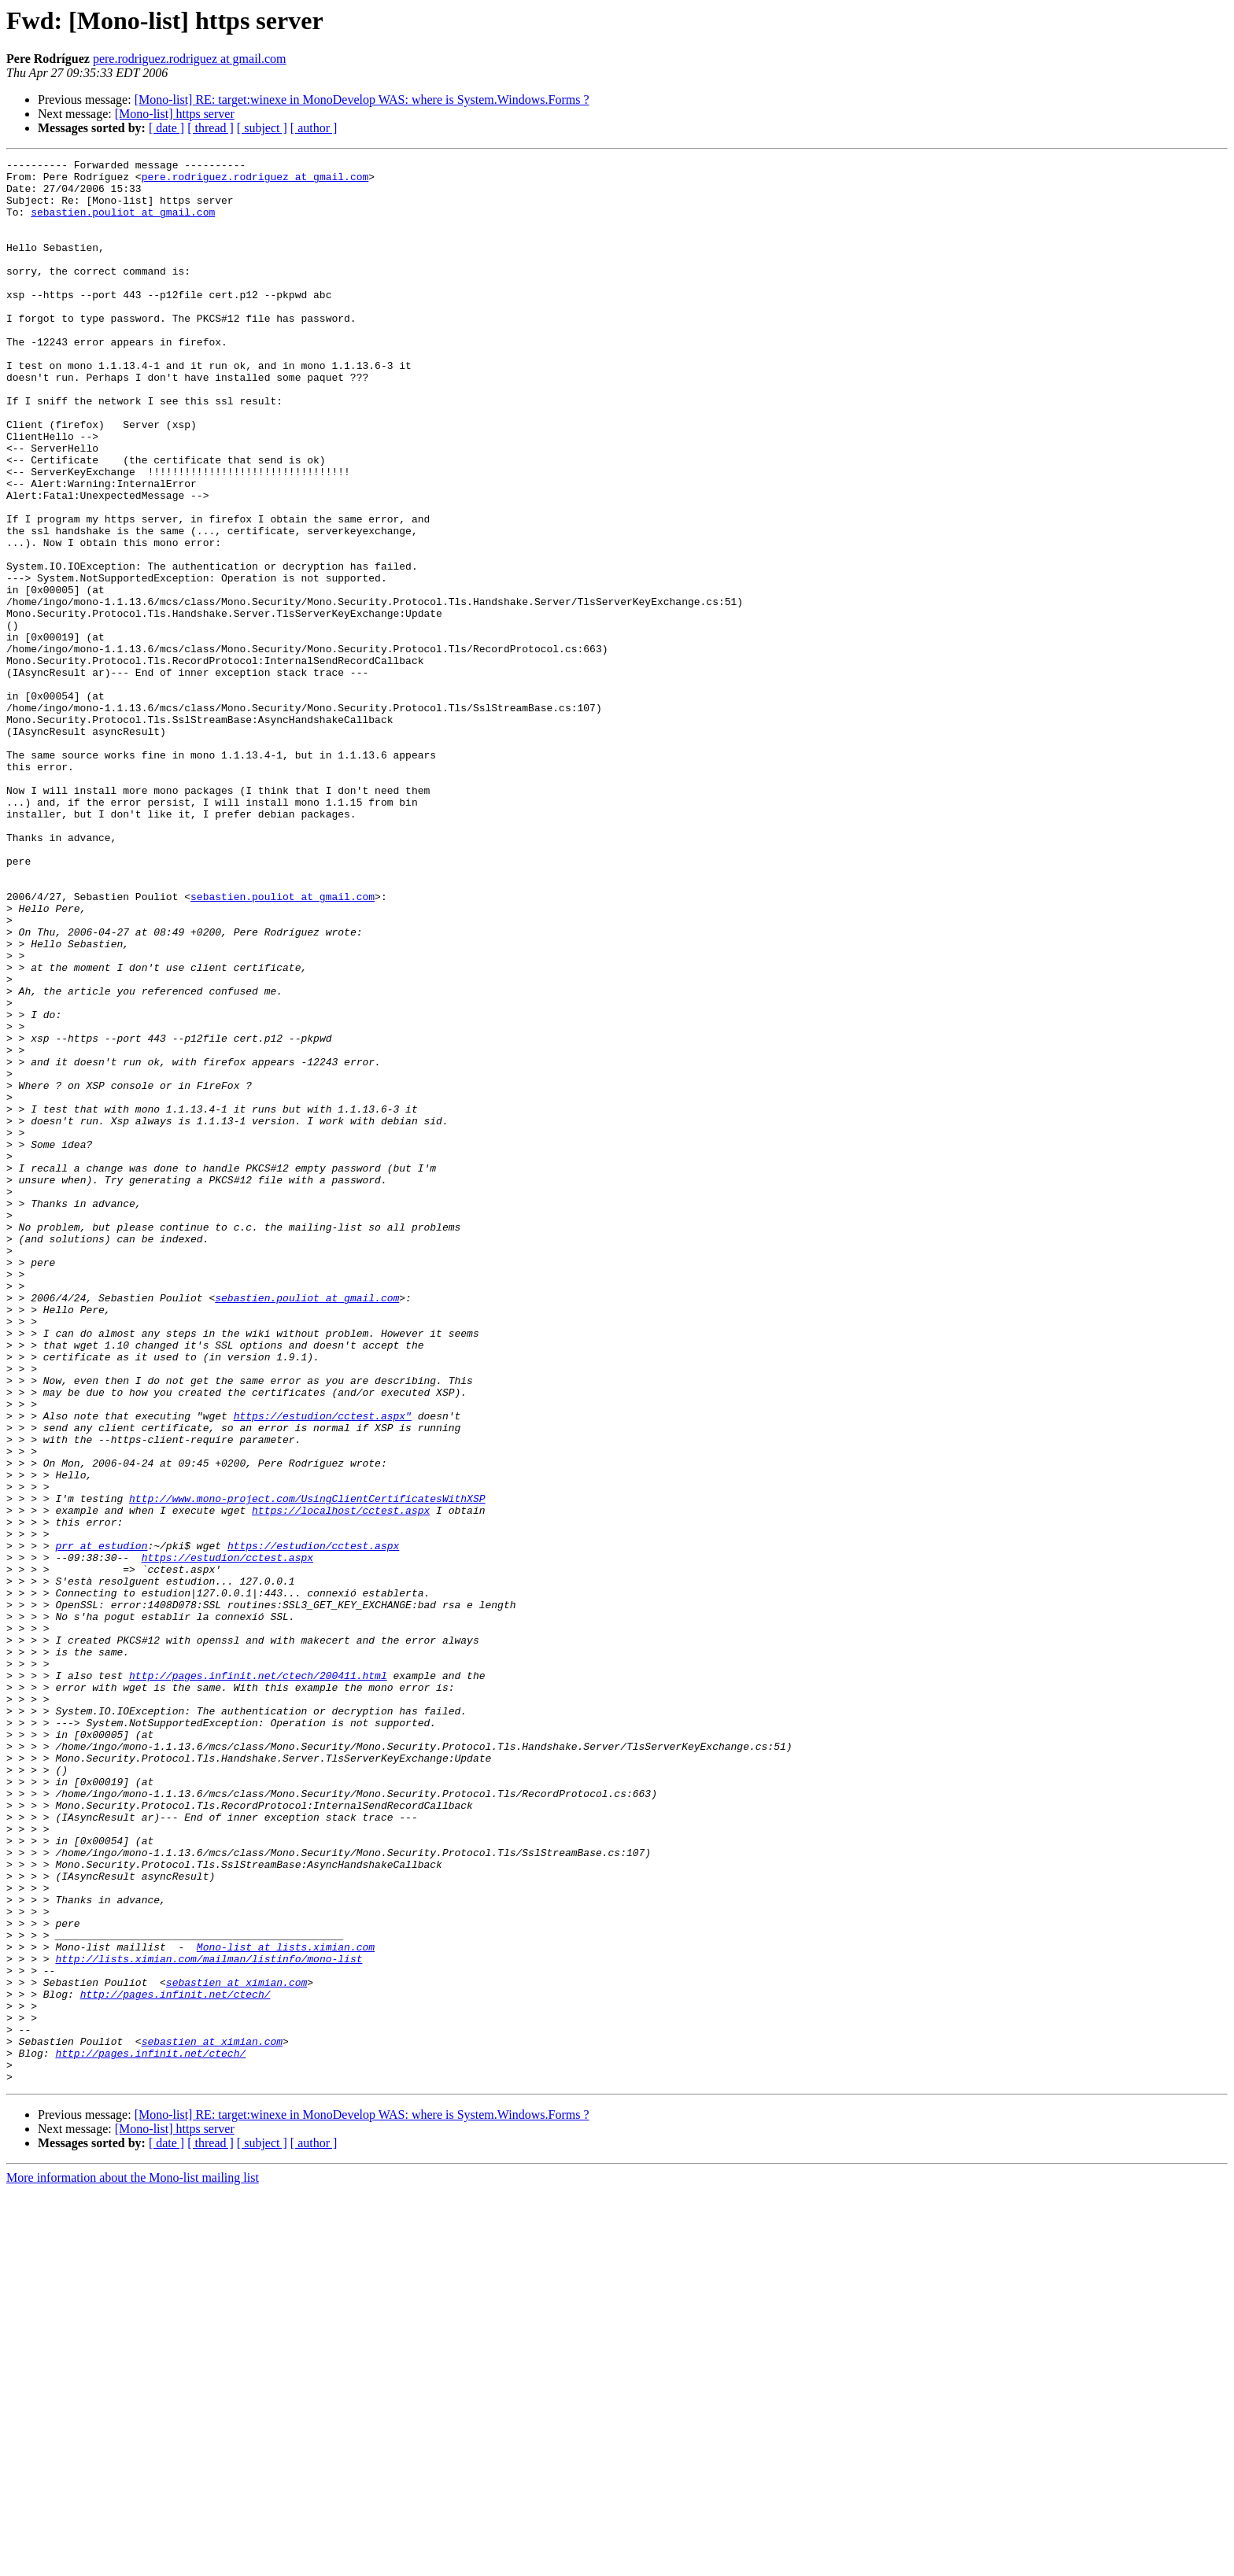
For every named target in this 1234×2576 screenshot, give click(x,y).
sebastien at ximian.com (236, 2348)
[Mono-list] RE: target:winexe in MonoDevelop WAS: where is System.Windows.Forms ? (362, 99)
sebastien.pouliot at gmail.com (123, 223)
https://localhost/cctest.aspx (341, 1781)
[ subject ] (262, 128)
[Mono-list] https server (175, 113)
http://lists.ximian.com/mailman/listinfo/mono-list (208, 2319)
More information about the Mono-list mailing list (132, 2562)
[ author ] (314, 128)
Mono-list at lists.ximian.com (286, 2305)
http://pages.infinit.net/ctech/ (175, 2362)
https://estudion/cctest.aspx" (323, 1668)
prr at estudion (101, 1824)
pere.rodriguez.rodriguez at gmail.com (189, 58)
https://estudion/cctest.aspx (313, 1824)
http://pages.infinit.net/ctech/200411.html (258, 1980)
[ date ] (166, 128)
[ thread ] (210, 128)
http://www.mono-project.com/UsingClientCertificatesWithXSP (307, 1767)
